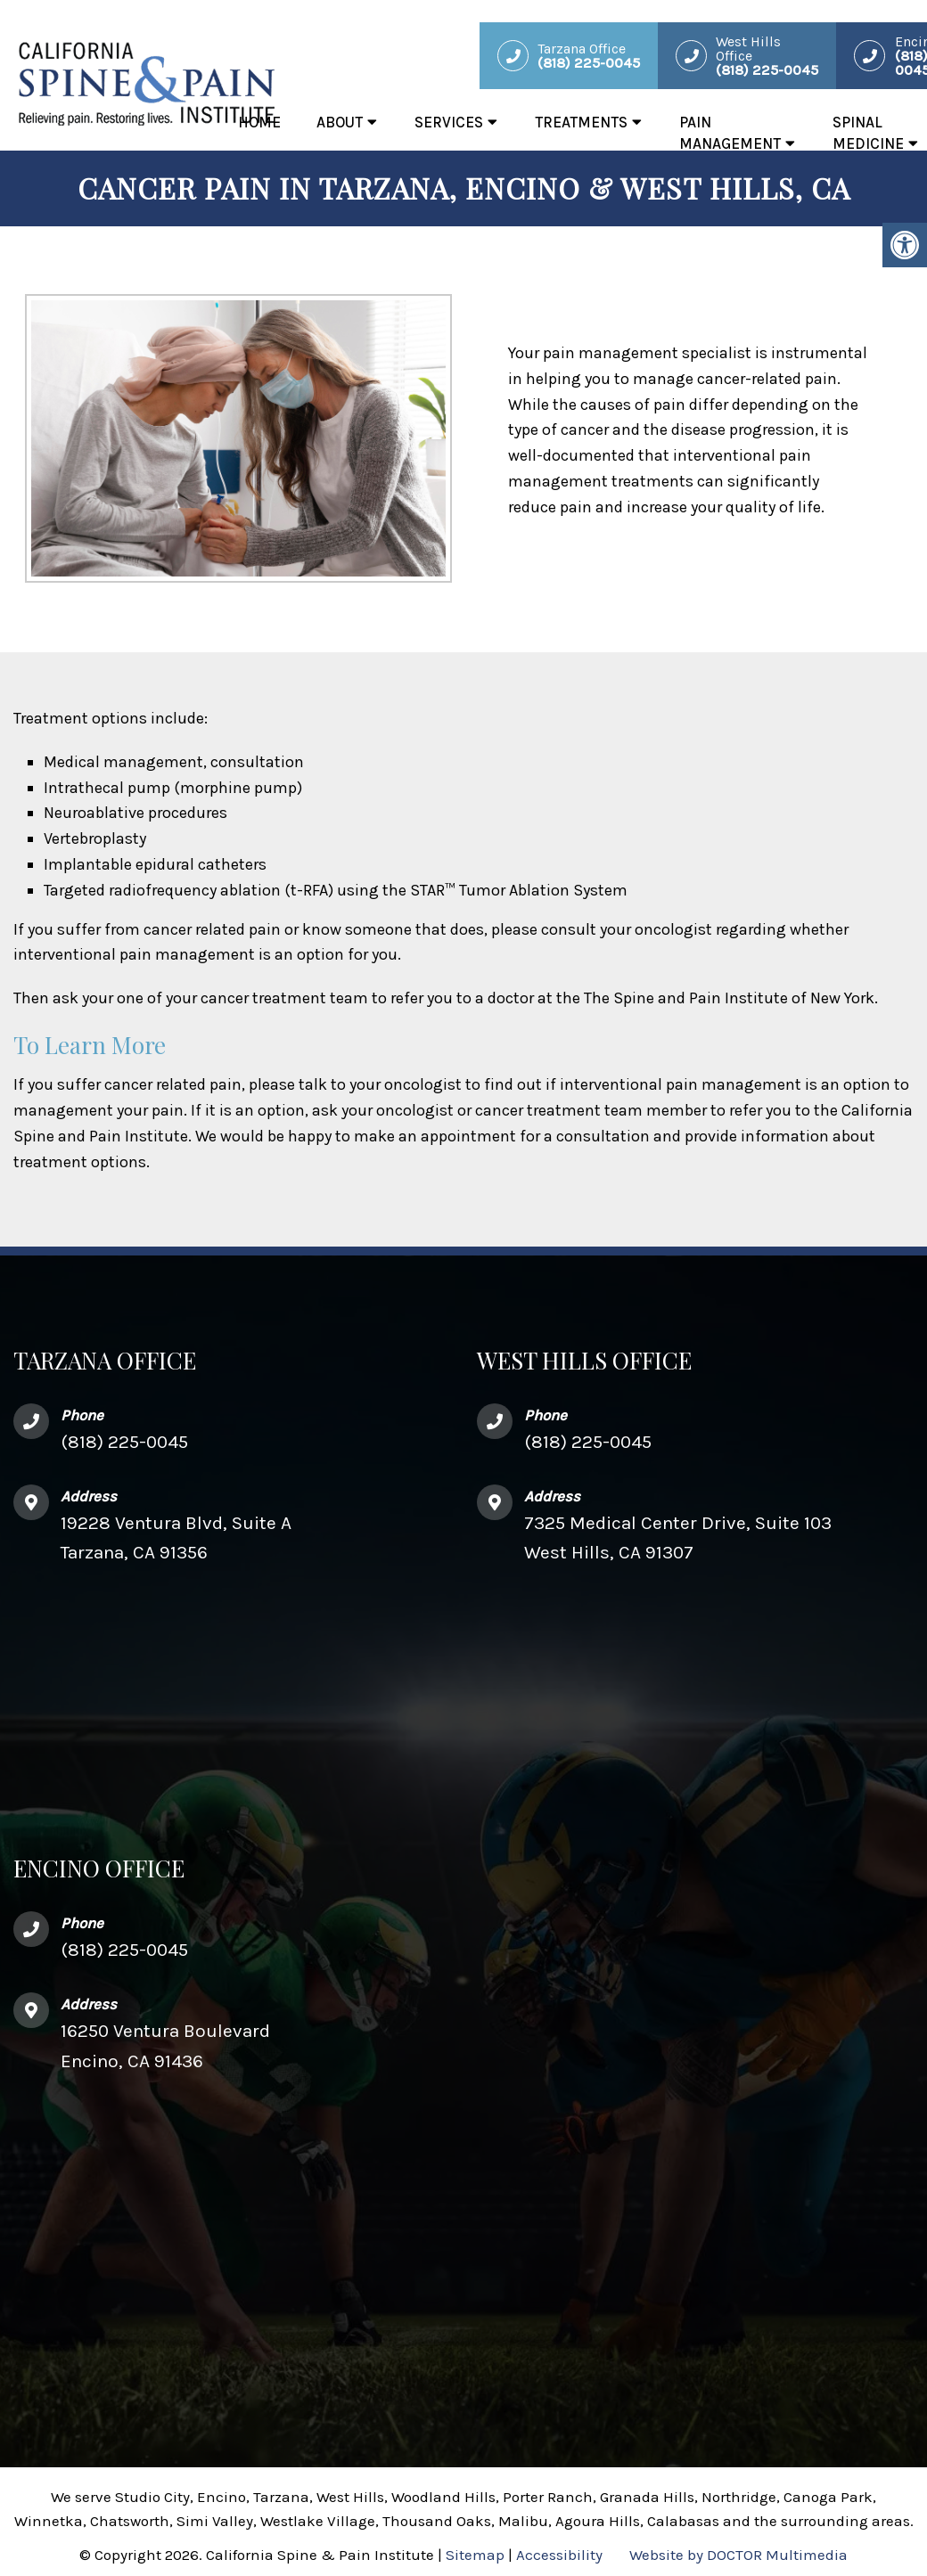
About (339, 122)
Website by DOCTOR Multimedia (738, 2555)
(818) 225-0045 (124, 1441)
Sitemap (475, 2555)
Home (259, 122)
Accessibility (559, 2555)
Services (448, 122)
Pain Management (730, 132)
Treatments (581, 122)
